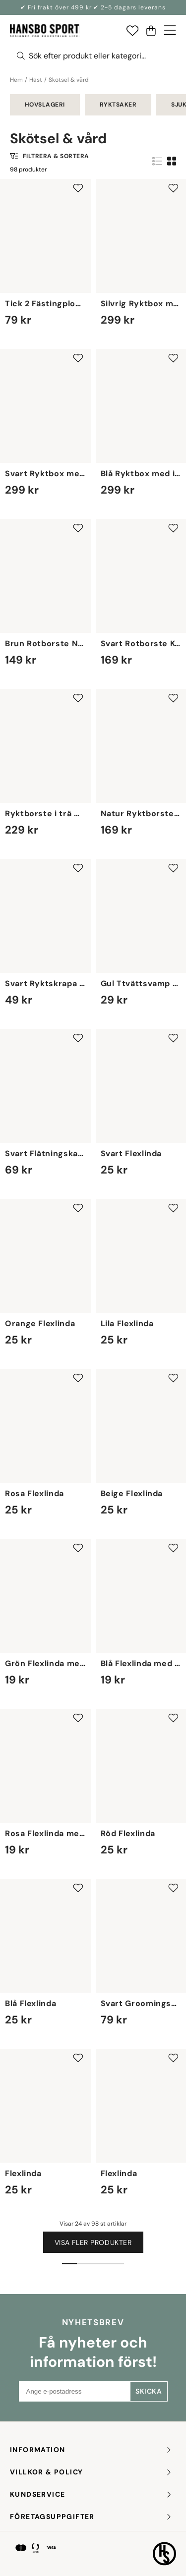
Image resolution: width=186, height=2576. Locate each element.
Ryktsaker (118, 105)
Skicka (148, 2391)
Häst (35, 80)
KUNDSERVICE (91, 2494)
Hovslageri (45, 105)
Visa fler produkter (93, 2242)
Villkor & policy (91, 2472)
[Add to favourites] (78, 188)
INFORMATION (91, 2450)
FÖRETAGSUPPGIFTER (91, 2517)
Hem (16, 80)
